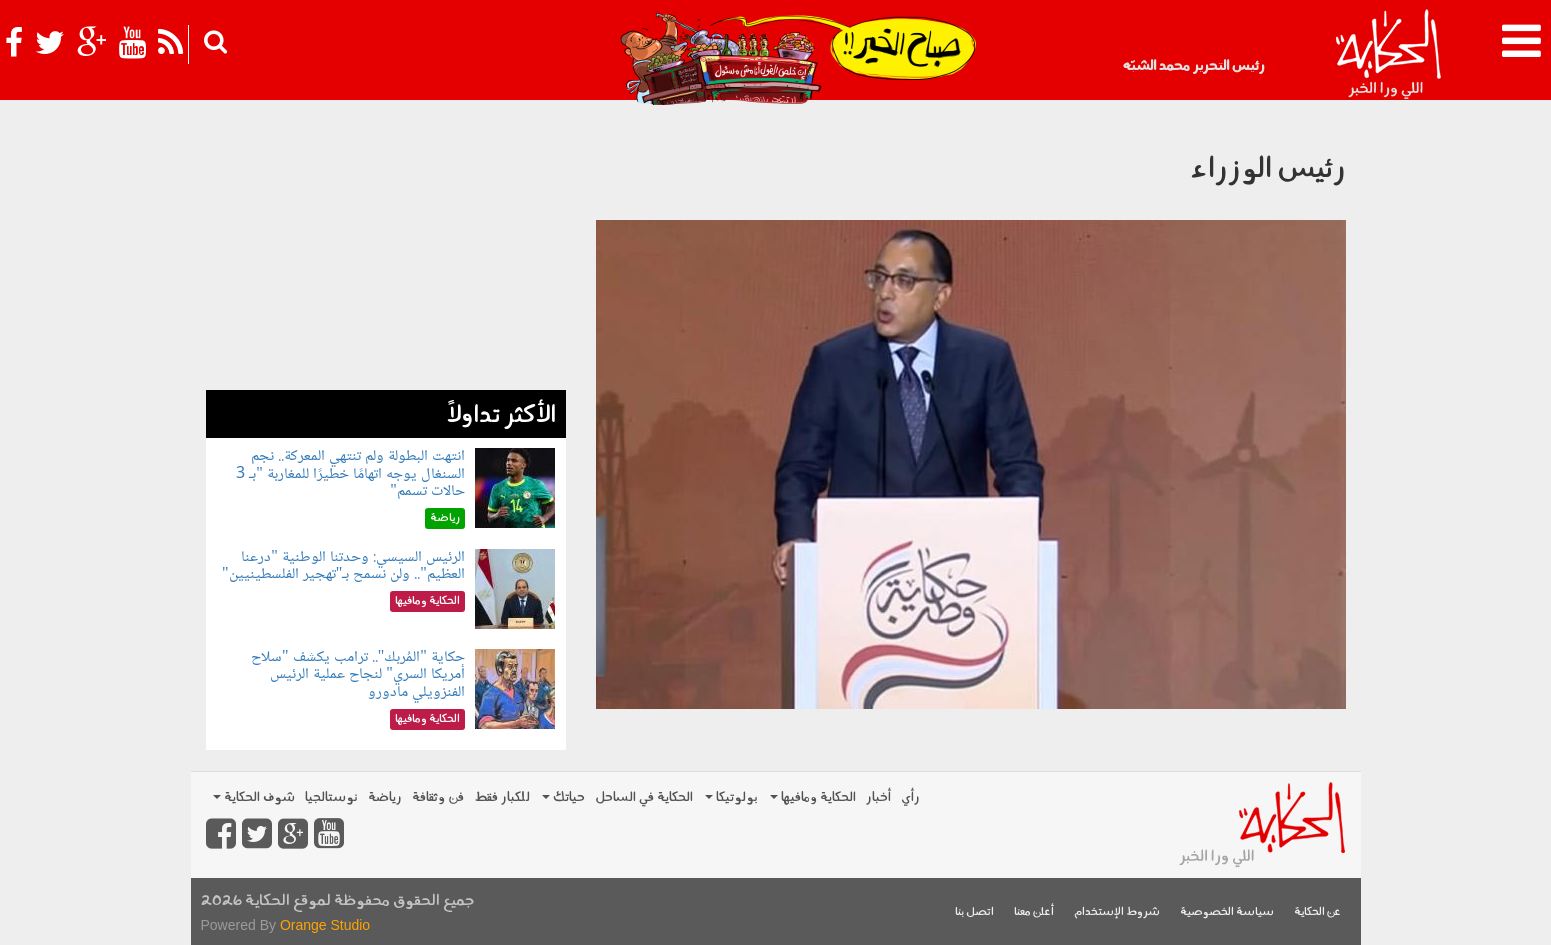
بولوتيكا (731, 797)
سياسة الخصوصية (1227, 912)
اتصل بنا (974, 912)
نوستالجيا (331, 797)
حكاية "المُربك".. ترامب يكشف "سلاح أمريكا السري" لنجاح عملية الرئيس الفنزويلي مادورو (358, 675)
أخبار (878, 797)
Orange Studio (325, 925)
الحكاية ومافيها (813, 797)
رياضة (385, 797)
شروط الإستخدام (1117, 912)
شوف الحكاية (254, 797)
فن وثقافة (438, 797)
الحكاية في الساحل (644, 797)
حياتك (563, 797)
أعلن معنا (1034, 912)
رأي (910, 797)
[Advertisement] (386, 250)
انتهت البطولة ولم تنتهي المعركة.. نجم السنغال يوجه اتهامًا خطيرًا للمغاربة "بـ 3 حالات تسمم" (350, 474)
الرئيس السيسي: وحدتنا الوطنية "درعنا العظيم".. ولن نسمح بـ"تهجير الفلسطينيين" (343, 566)
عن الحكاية (1317, 912)
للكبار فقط (502, 797)
